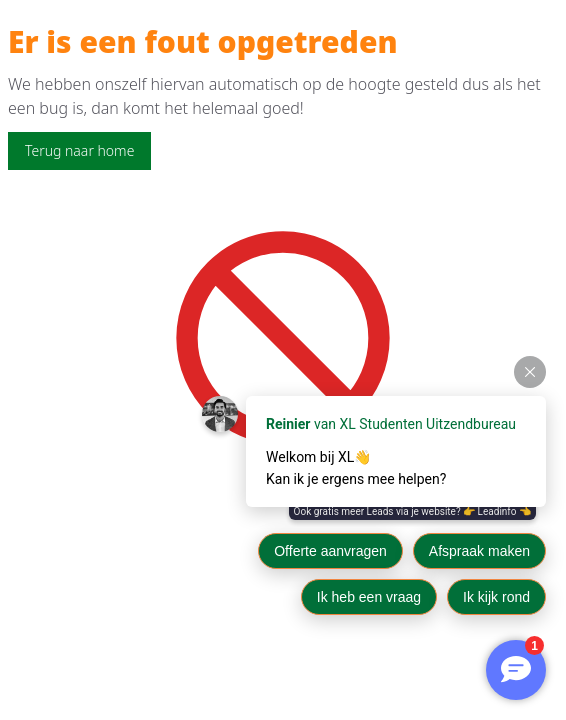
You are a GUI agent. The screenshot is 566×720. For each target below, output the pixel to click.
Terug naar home (79, 150)
